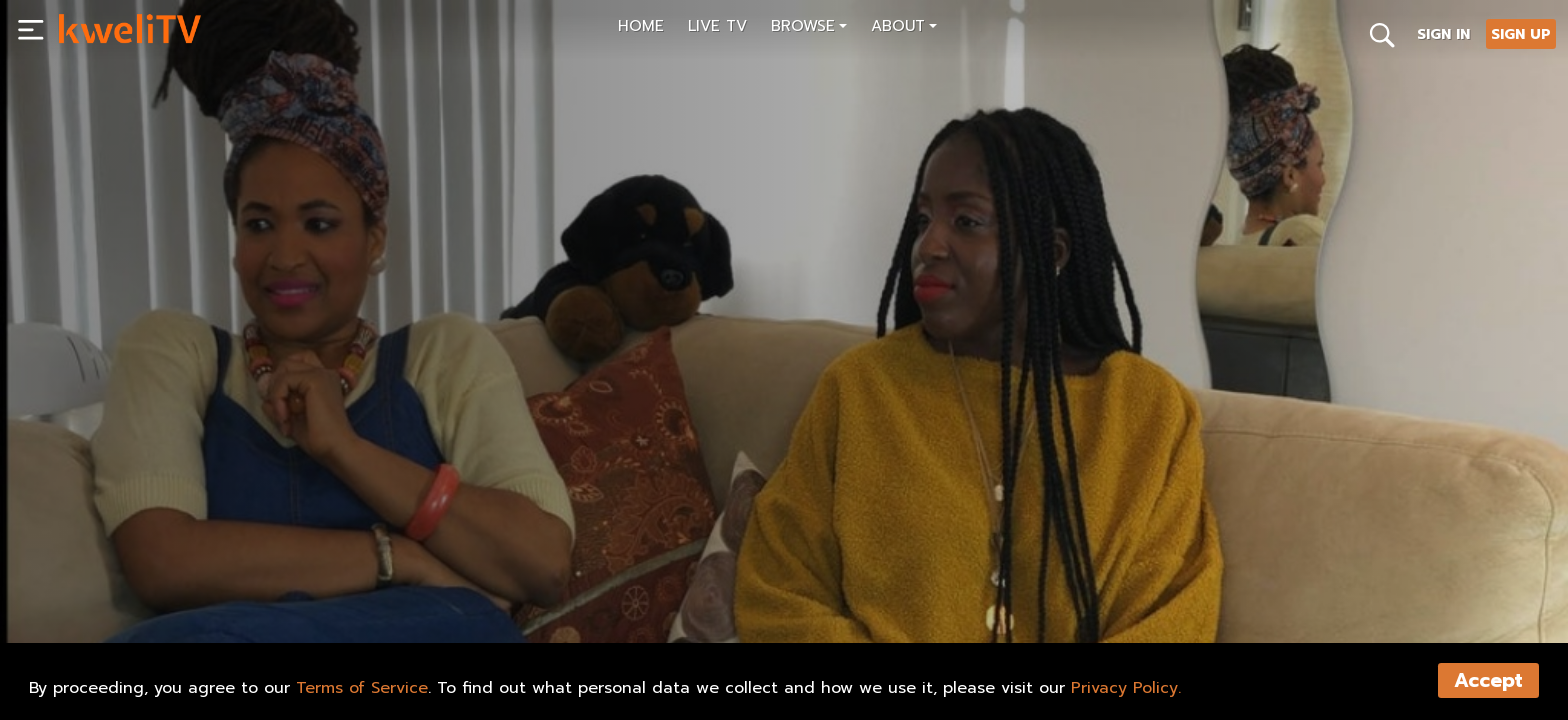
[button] (809, 28)
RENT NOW (263, 611)
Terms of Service (362, 688)
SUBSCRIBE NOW (133, 611)
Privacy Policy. (1126, 688)
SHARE (359, 611)
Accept (1488, 680)
